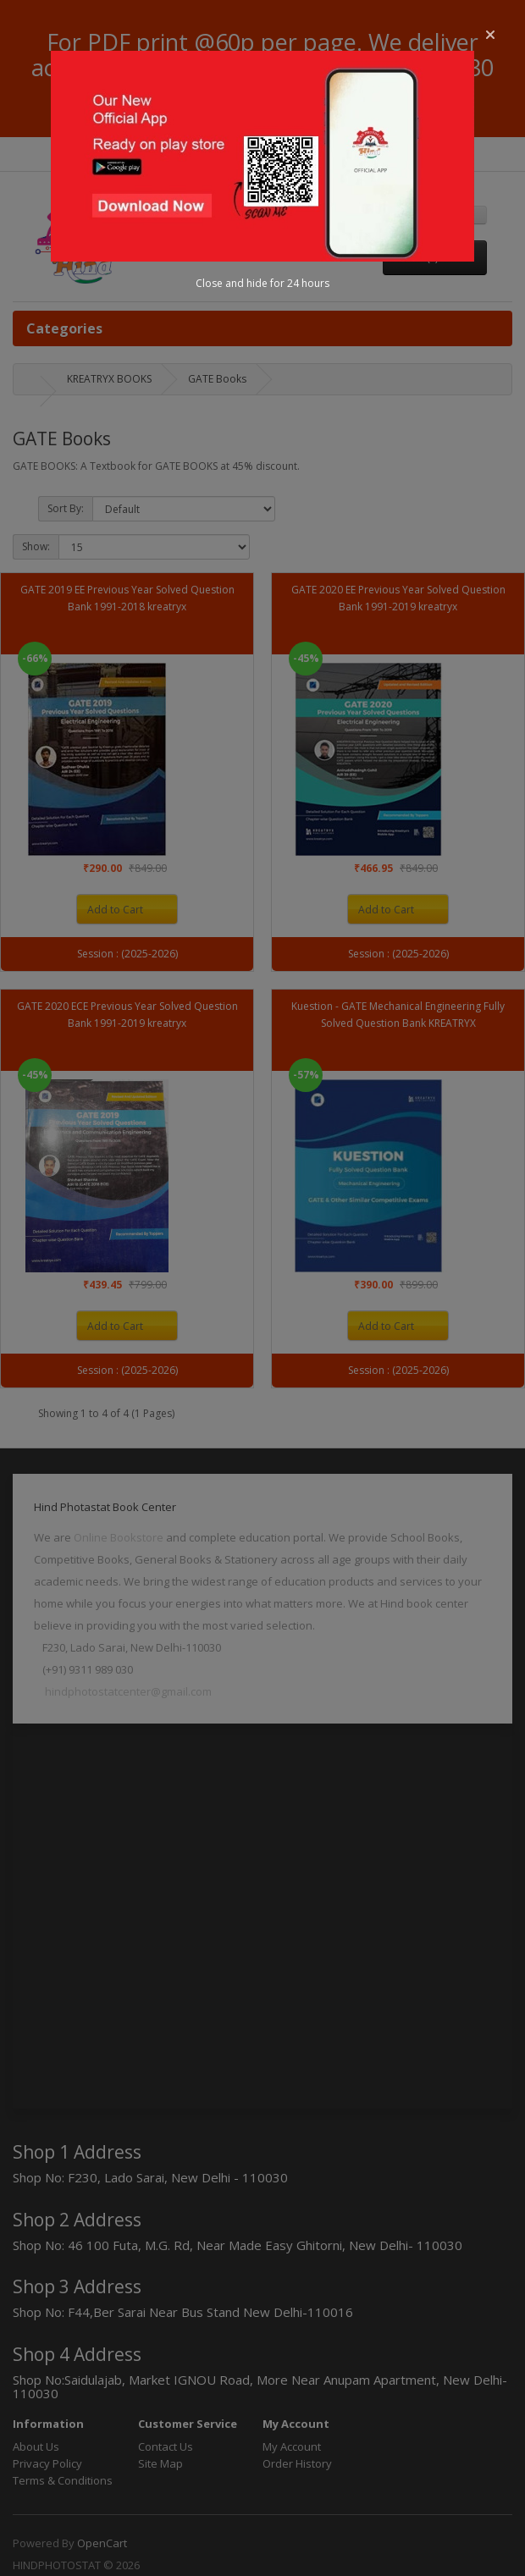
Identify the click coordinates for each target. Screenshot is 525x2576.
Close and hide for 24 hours (262, 283)
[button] (490, 34)
